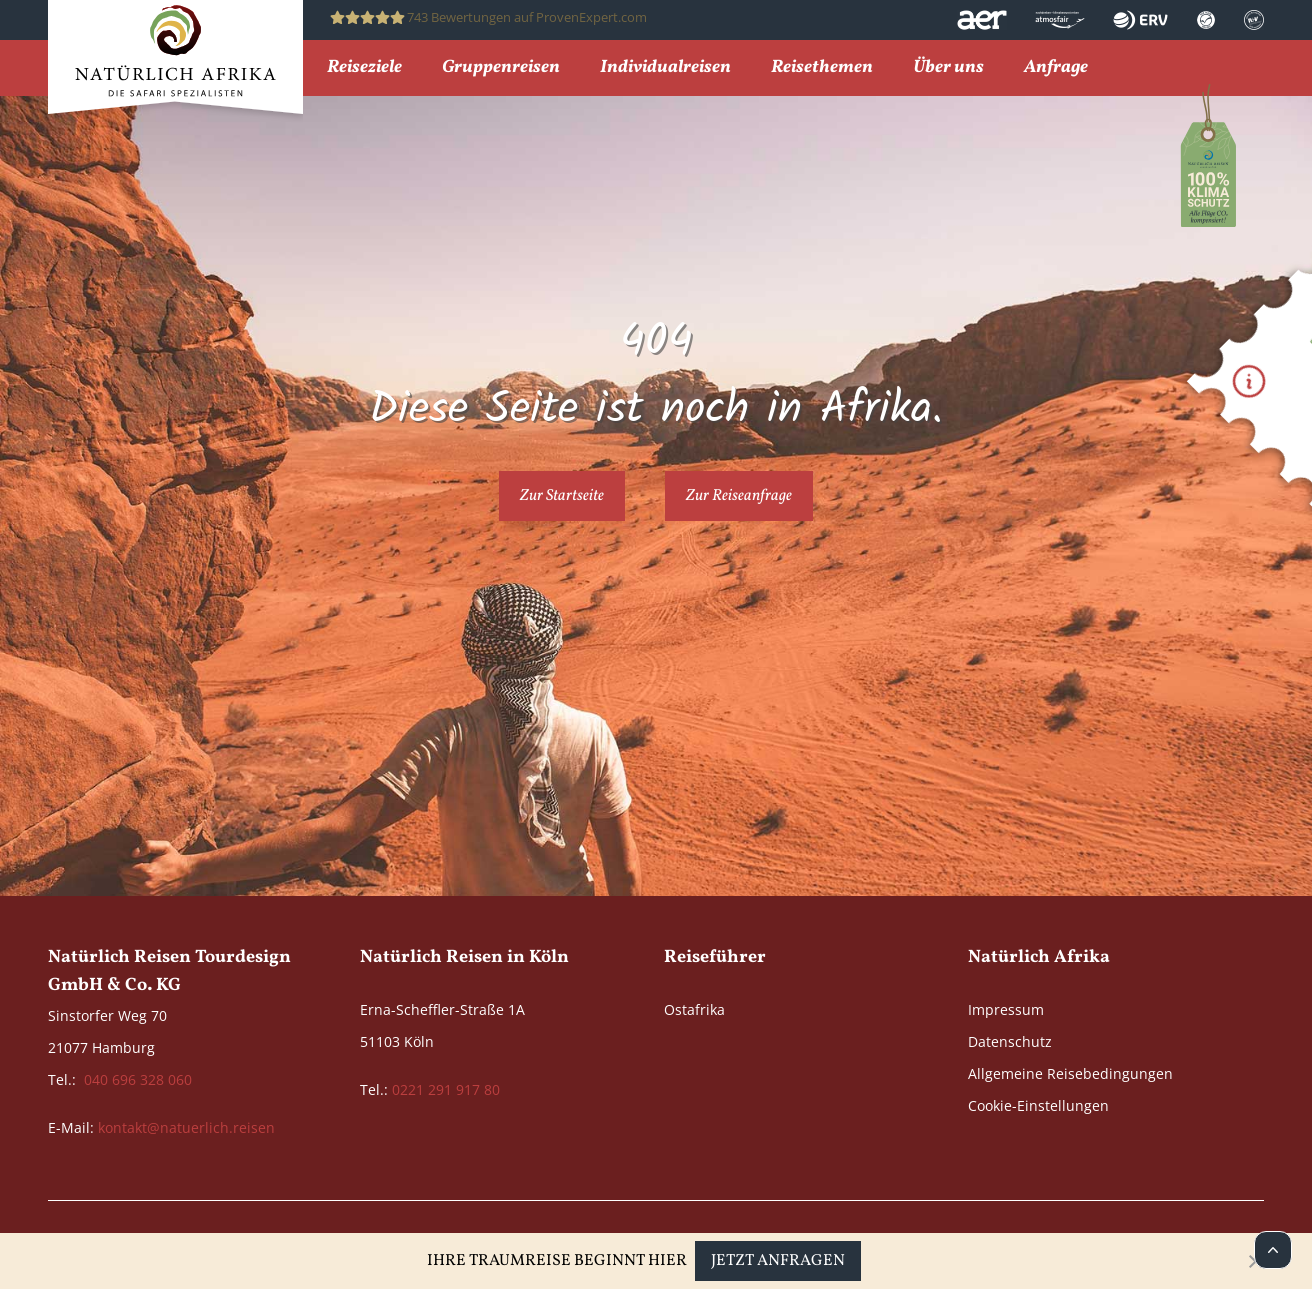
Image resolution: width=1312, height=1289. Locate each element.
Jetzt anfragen (778, 1261)
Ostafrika (694, 1009)
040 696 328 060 (138, 1079)
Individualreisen (665, 68)
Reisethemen (822, 68)
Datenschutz (1010, 1041)
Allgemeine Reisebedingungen (1070, 1073)
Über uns (948, 68)
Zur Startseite (562, 496)
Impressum (1006, 1009)
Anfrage (1056, 68)
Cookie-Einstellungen (1038, 1105)
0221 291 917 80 (446, 1089)
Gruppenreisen (501, 68)
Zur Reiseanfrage (739, 496)
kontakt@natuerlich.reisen (186, 1127)
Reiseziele (364, 68)
